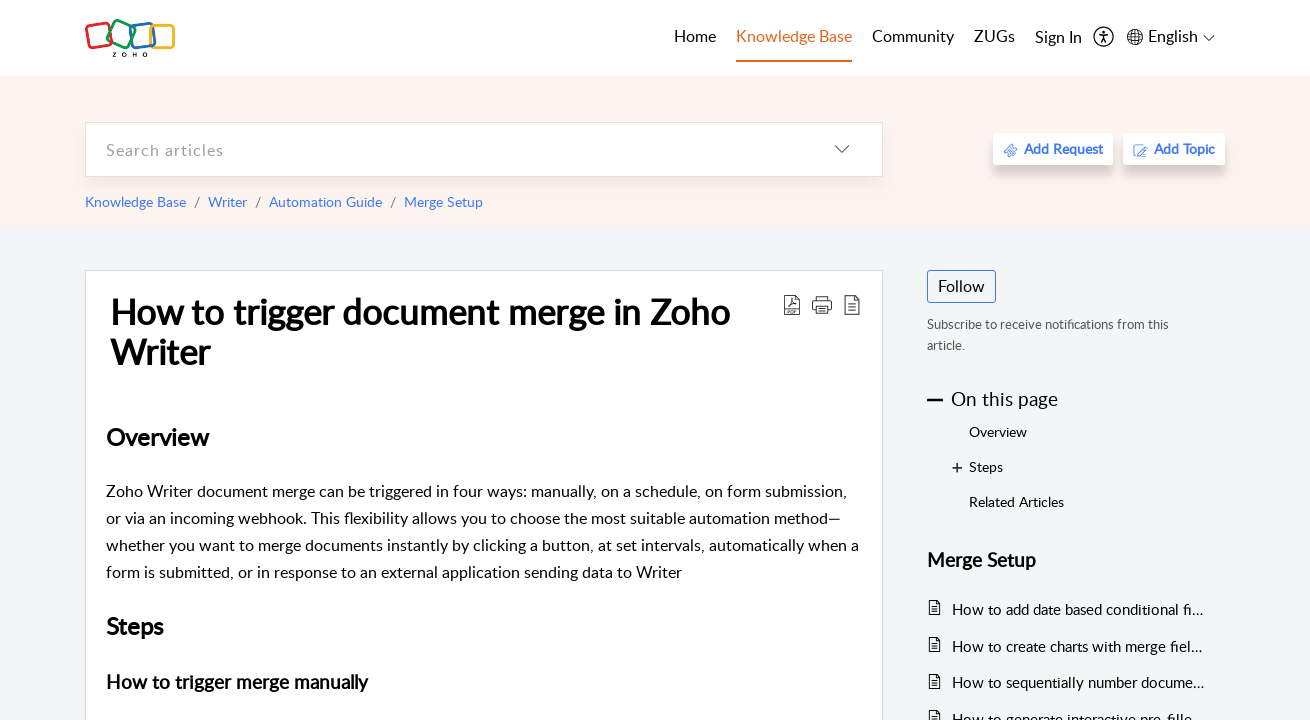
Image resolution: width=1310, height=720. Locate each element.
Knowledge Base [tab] (794, 36)
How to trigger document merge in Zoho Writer (420, 331)
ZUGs (994, 36)
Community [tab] (913, 36)
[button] (822, 304)
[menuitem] (1058, 38)
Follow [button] (961, 286)
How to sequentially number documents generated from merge (1078, 682)
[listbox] (842, 149)
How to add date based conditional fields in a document (1078, 609)
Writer (227, 201)
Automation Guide (325, 201)
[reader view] (852, 304)
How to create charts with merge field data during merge (1078, 646)
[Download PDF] (792, 304)
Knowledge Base (135, 201)
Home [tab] (695, 36)
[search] (444, 149)
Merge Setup (443, 201)
